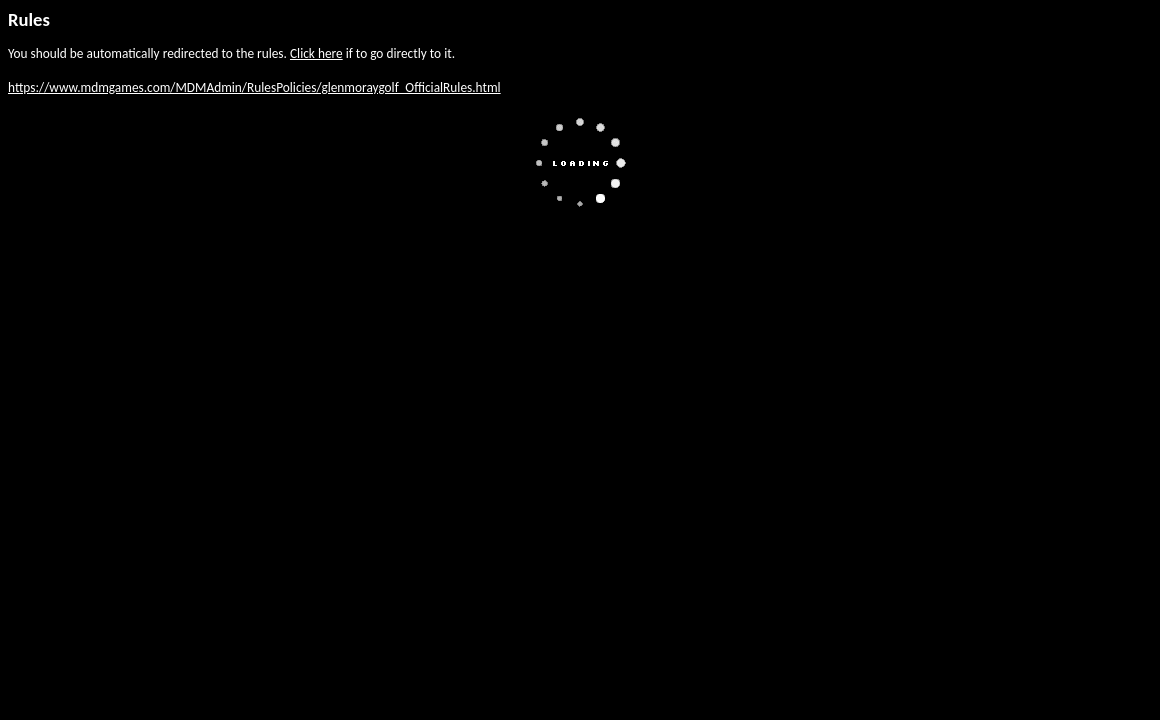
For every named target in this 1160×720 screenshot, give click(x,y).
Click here (316, 53)
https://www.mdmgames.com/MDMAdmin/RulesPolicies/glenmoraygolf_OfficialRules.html (254, 87)
